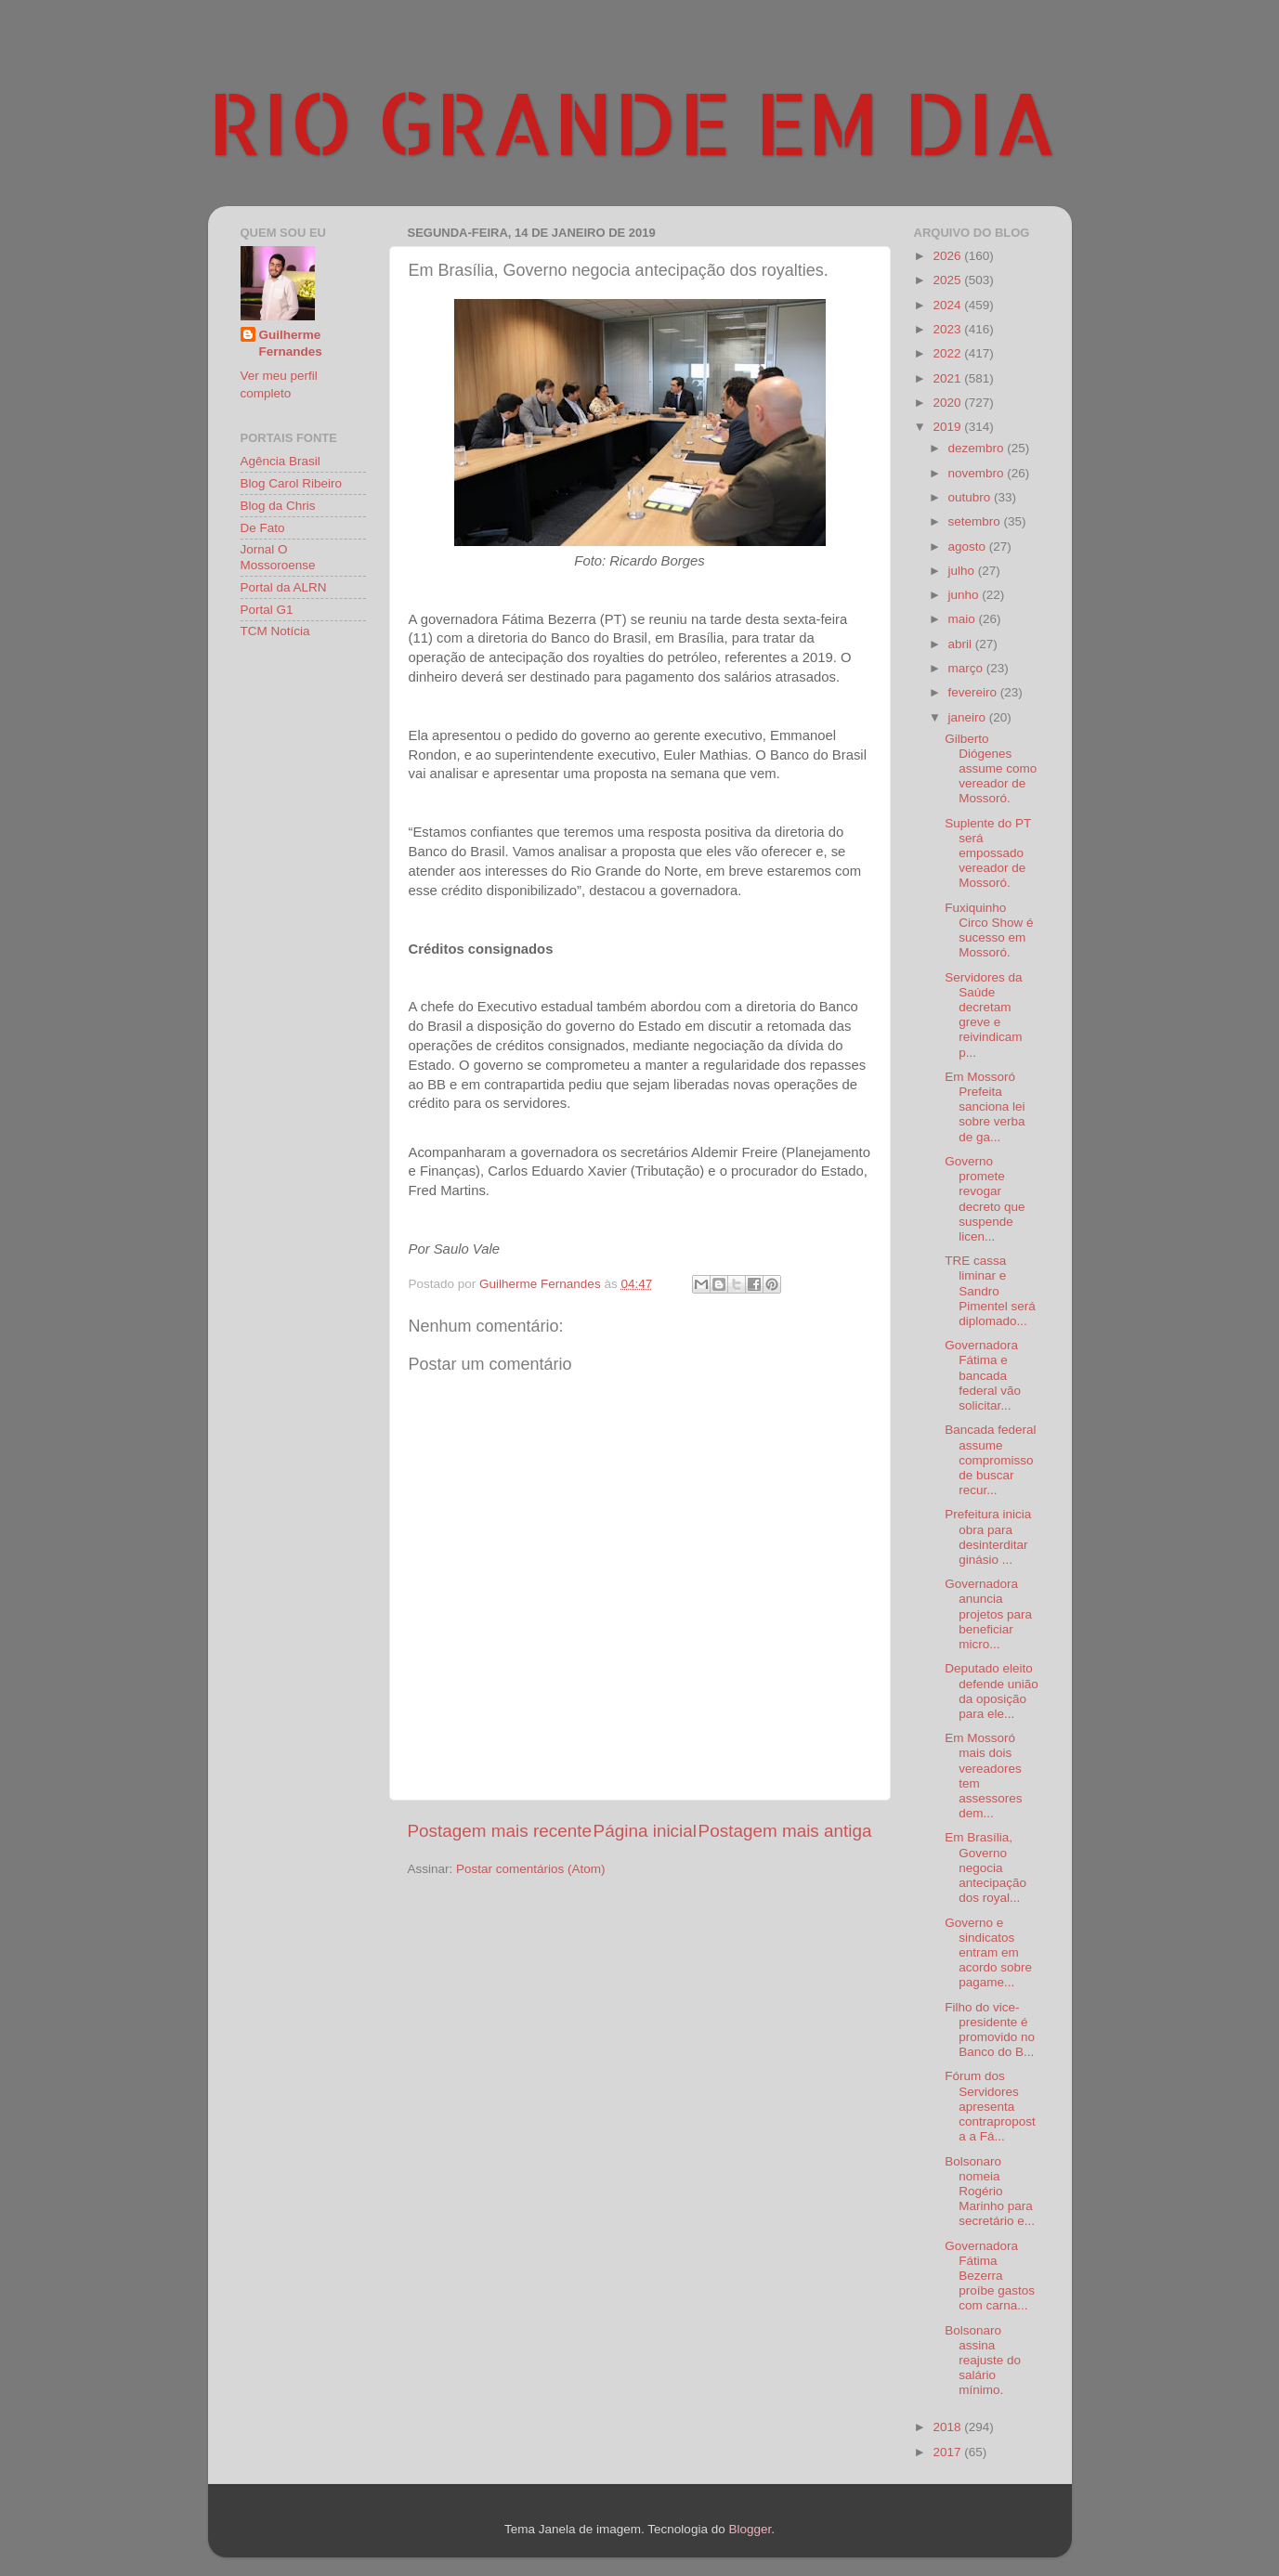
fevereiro (974, 692)
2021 (948, 378)
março (967, 668)
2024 (948, 305)
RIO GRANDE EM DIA (632, 121)
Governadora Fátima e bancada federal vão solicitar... (983, 1375)
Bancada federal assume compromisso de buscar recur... (990, 1460)
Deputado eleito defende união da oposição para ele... (991, 1691)
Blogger (749, 2529)
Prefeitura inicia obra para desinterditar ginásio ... (988, 1537)
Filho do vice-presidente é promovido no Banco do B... (990, 2030)
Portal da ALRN (284, 587)
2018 (948, 2427)
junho (965, 595)
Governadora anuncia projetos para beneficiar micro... (988, 1614)
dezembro (978, 448)
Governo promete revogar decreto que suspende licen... (985, 1198)
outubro (971, 497)
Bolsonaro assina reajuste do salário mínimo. (983, 2360)
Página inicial (645, 1831)
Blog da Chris (278, 506)
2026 (948, 256)
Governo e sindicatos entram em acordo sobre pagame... (988, 1953)
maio (963, 619)
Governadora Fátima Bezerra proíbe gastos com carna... (990, 2276)
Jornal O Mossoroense (278, 556)
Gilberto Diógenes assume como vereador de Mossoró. (991, 769)
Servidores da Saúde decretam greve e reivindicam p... (983, 1015)
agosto (968, 546)
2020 (948, 403)
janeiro (968, 717)
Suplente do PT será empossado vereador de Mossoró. (988, 853)
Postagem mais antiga (785, 1831)
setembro (976, 521)
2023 (948, 329)
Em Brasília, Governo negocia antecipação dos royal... (985, 1867)
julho (963, 571)
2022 (948, 353)
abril (961, 644)
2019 (948, 427)
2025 (948, 280)
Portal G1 (267, 610)
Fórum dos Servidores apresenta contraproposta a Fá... (990, 2106)
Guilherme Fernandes (290, 343)
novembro (978, 473)
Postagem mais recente (500, 1831)
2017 (948, 2452)
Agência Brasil (280, 461)
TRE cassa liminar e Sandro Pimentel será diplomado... (990, 1291)
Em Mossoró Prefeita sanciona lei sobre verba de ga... (985, 1107)
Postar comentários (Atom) (531, 1869)
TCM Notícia (275, 631)
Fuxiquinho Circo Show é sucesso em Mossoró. (989, 930)
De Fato (263, 528)
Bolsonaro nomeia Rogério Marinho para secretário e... (990, 2191)
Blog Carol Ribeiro (292, 483)
